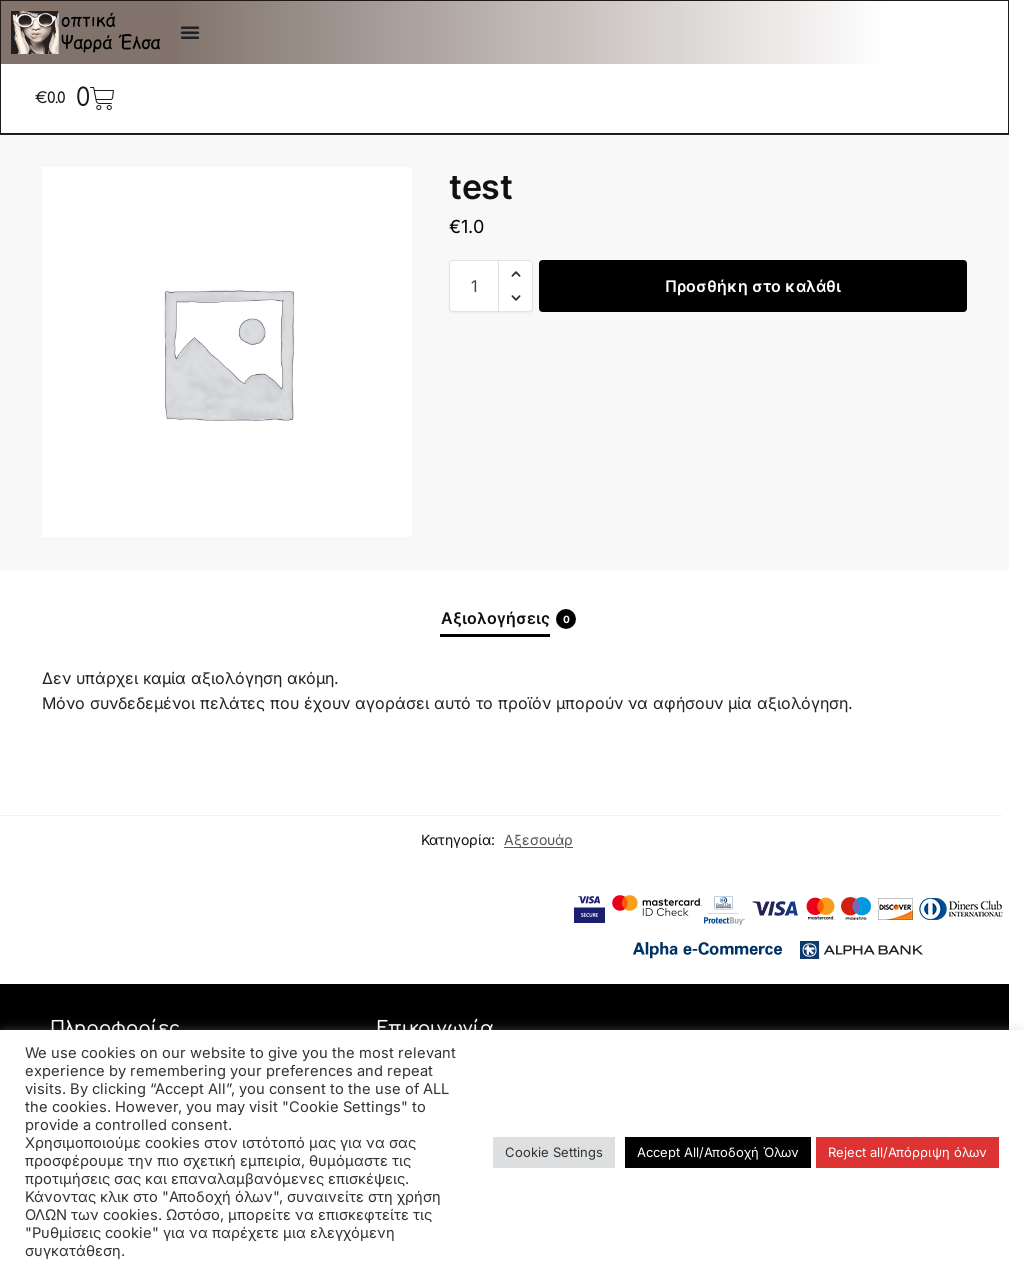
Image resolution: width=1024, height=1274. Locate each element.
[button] (515, 274)
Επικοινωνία (435, 1028)
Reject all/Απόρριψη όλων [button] (907, 1152)
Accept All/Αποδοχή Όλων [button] (718, 1152)
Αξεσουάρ (538, 839)
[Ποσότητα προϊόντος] (474, 286)
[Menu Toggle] (190, 32)
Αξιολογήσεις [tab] (508, 618)
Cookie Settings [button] (554, 1152)
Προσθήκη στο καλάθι (753, 286)
